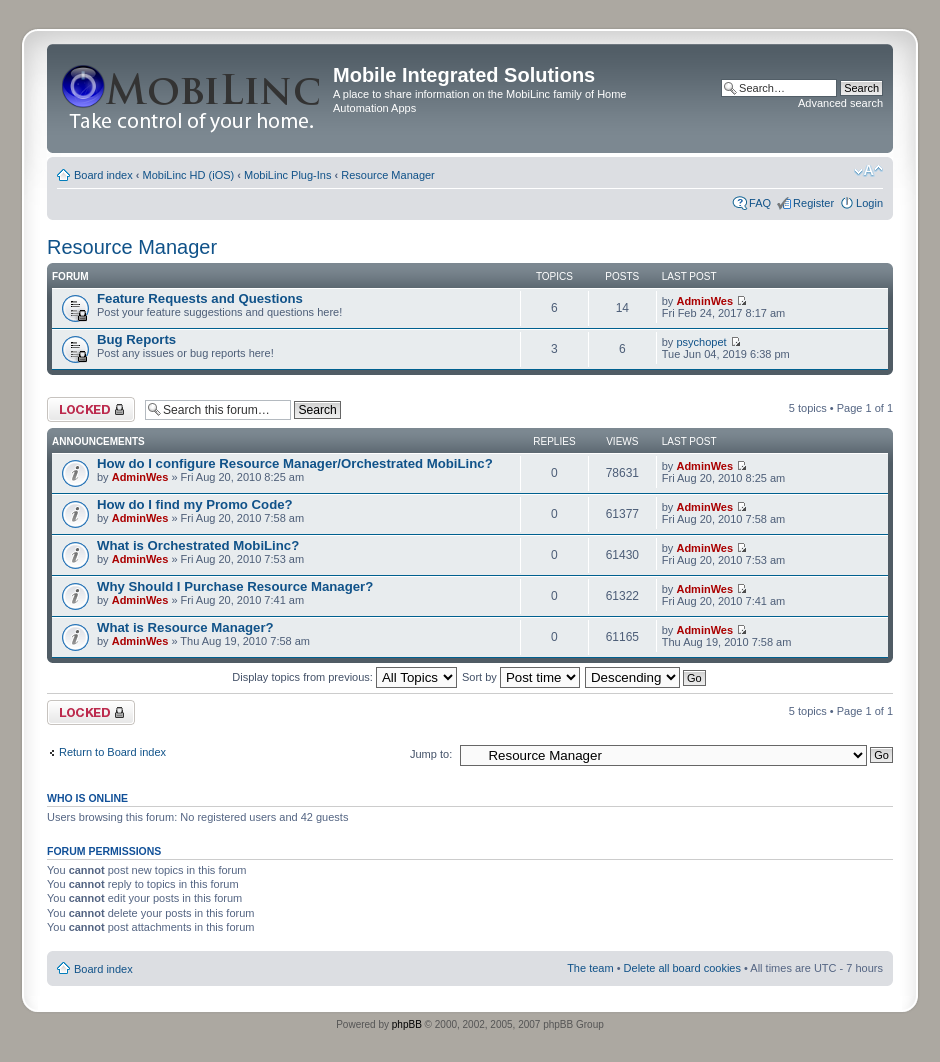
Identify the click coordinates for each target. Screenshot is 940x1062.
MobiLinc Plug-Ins (287, 175)
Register (813, 203)
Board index (103, 175)
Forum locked (91, 409)
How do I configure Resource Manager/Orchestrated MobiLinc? (295, 463)
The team (590, 968)
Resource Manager (388, 175)
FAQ (760, 203)
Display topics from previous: (344, 677)
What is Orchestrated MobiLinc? (198, 545)
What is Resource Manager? (185, 627)
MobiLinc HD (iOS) (189, 175)
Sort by (521, 677)
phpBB (407, 1024)
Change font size (868, 171)
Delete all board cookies (682, 968)
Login (869, 203)
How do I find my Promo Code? (195, 504)
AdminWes (704, 301)
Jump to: (431, 754)
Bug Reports (136, 339)
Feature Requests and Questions (200, 298)
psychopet (701, 342)
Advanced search (840, 103)
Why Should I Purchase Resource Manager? (235, 586)
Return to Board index (112, 752)
